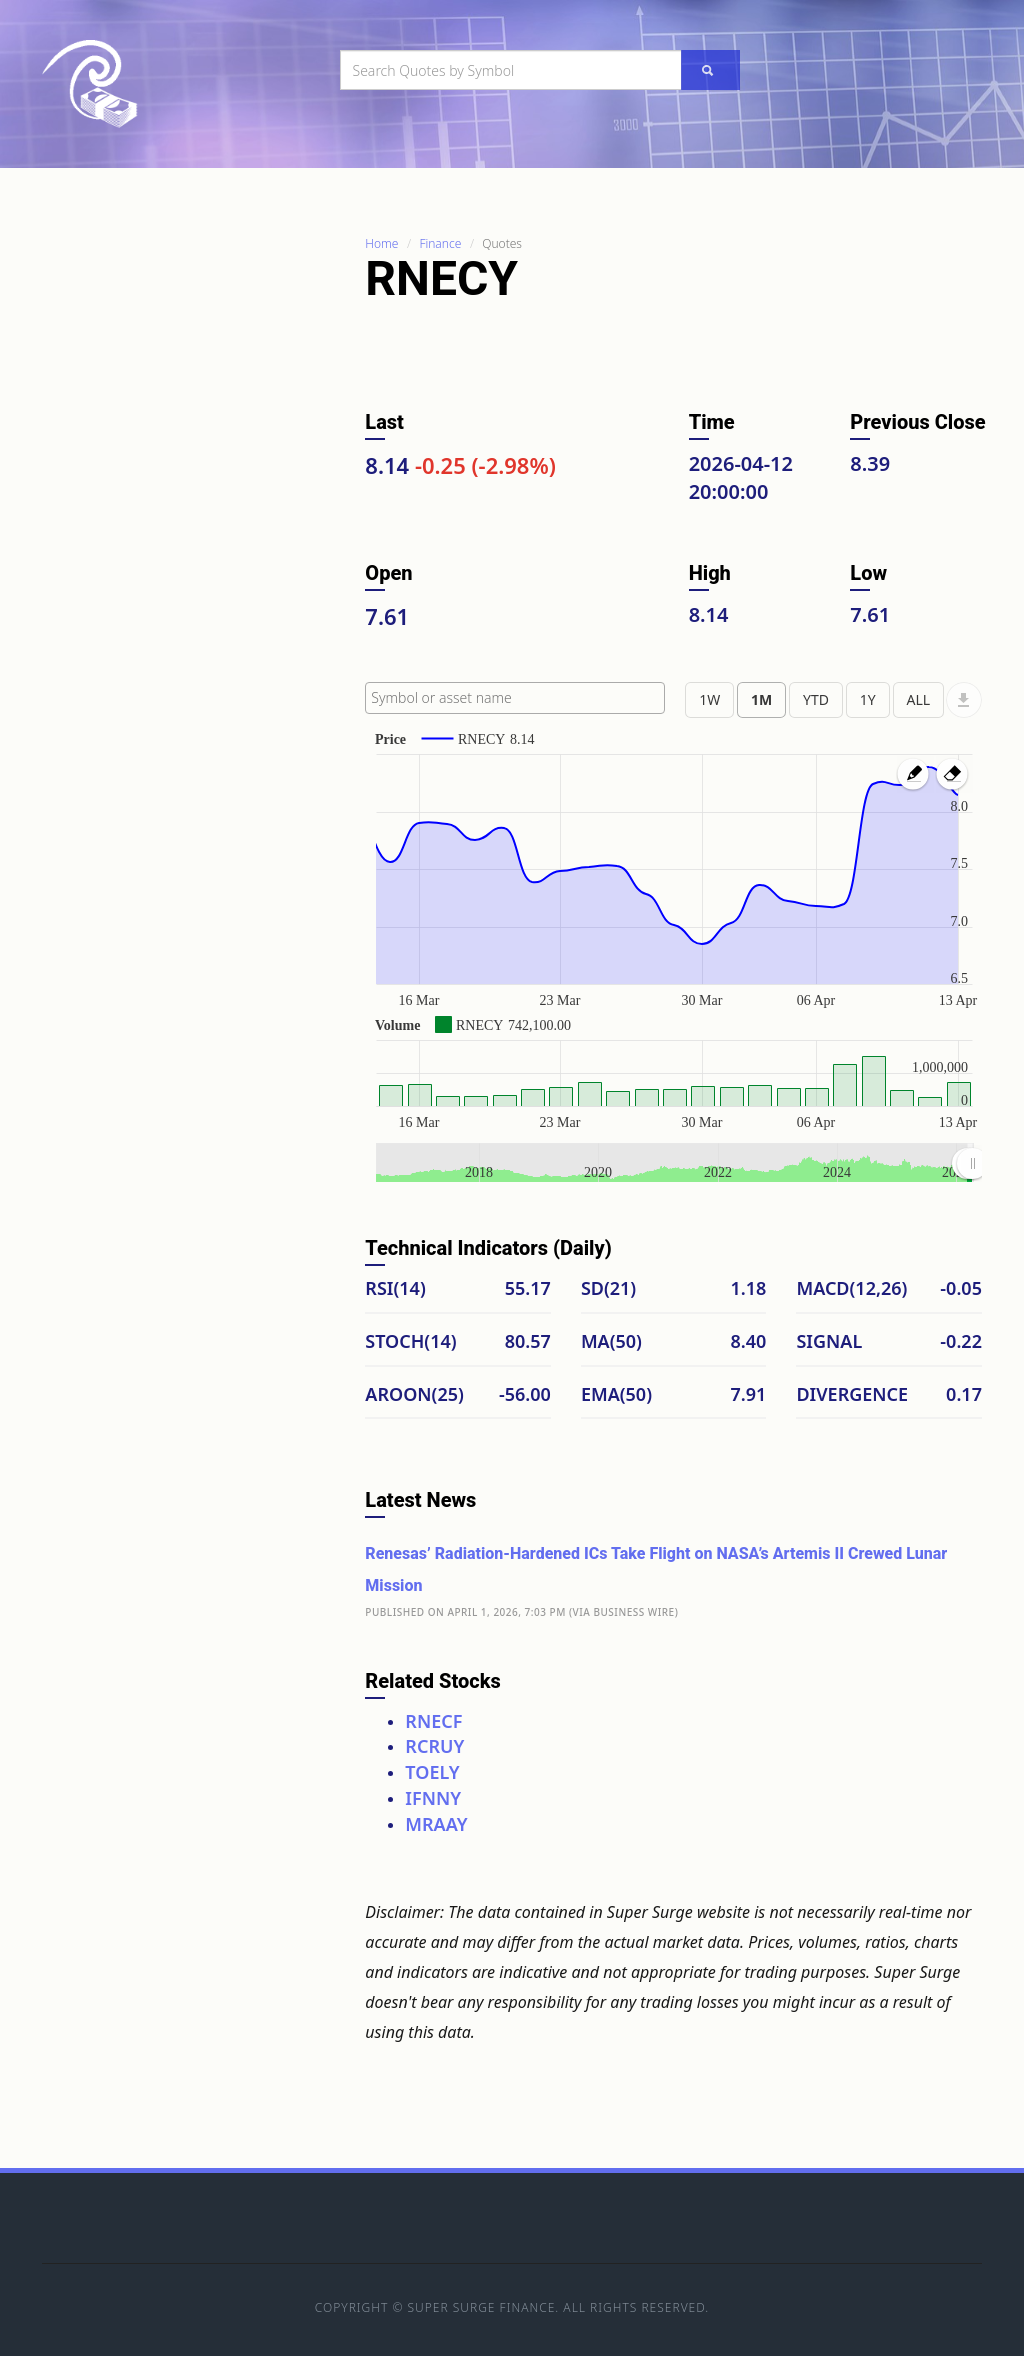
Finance (440, 243)
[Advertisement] (192, 533)
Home (381, 243)
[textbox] (520, 698)
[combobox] (515, 698)
